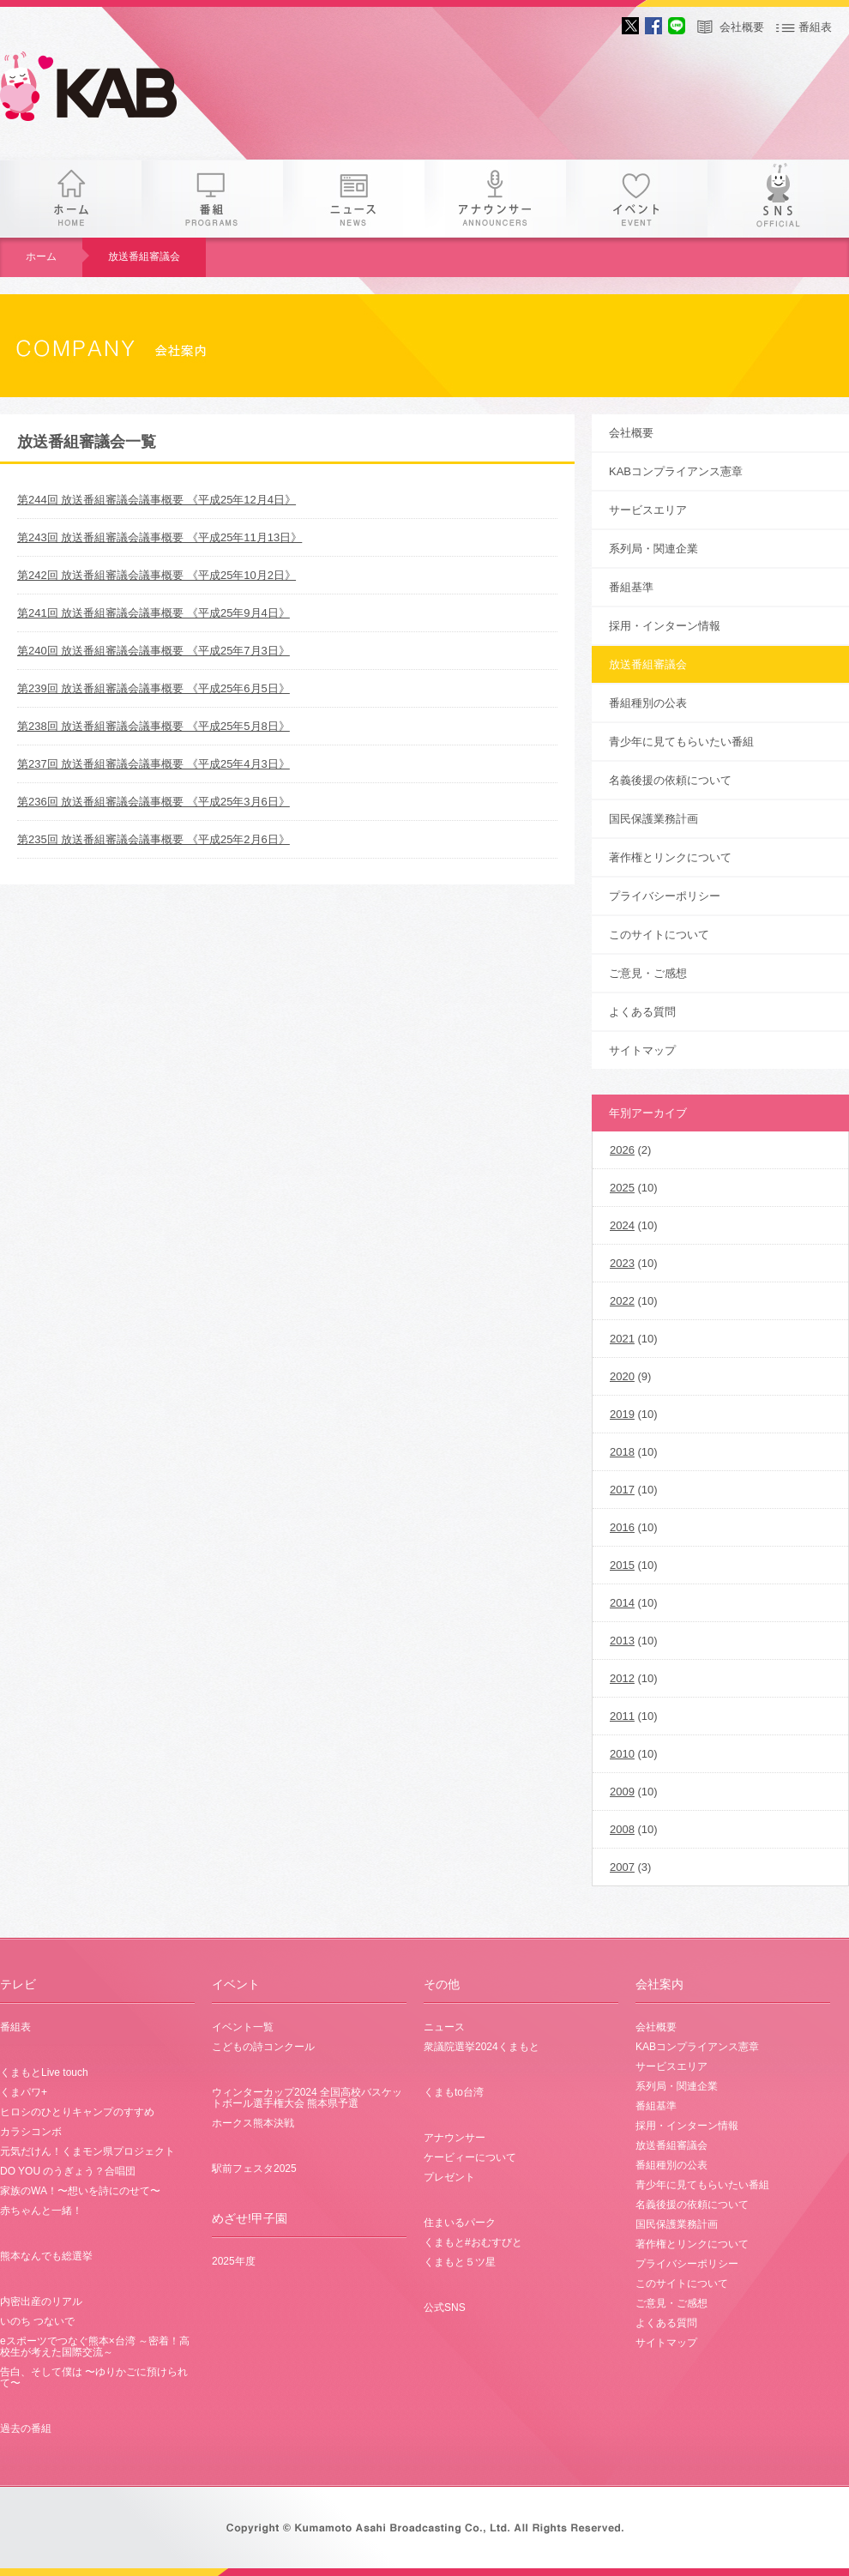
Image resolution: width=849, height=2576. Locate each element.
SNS (778, 199)
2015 (622, 1565)
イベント (637, 199)
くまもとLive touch (44, 2072)
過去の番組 (25, 2428)
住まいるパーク (460, 2223)
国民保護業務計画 (653, 818)
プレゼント (449, 2177)
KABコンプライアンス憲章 (676, 471)
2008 (622, 1829)
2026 (622, 1149)
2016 (622, 1527)
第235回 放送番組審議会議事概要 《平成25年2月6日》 (153, 839)
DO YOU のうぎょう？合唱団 (67, 2171)
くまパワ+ (23, 2092)
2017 (622, 1489)
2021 (622, 1338)
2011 (622, 1716)
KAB (103, 90)
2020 (622, 1376)
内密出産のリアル (41, 2301)
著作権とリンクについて (670, 857)
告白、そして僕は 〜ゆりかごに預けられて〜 (94, 2377)
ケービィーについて (470, 2157)
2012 (622, 1678)
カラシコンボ (31, 2132)
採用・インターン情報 (664, 625)
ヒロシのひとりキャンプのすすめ (77, 2112)
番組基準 (631, 587)
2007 (622, 1867)
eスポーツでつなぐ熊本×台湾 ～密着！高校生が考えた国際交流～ (95, 2346)
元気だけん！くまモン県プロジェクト (87, 2151)
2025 (622, 1187)
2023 (622, 1263)
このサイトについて (659, 934)
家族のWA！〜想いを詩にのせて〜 (80, 2191)
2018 (622, 1451)
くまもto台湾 (454, 2092)
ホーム (71, 199)
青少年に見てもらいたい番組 (681, 741)
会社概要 (742, 27)
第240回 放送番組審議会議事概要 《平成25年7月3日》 (153, 650)
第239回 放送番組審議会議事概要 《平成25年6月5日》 (153, 688)
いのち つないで (37, 2321)
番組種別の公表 (648, 703)
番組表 (815, 27)
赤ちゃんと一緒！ (41, 2211)
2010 (622, 1753)
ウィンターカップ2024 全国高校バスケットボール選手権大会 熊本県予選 (307, 2097)
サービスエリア (648, 510)
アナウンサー (495, 199)
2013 (622, 1640)
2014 (622, 1602)
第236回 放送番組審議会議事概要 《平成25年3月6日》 (153, 801)
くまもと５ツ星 (460, 2262)
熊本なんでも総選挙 (46, 2256)
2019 (622, 1414)
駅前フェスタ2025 (254, 2169)
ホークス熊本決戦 (253, 2123)
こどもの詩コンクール (263, 2047)
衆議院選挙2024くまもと (481, 2047)
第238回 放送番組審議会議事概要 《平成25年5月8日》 (153, 726)
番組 (212, 199)
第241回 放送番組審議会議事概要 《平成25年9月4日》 (153, 612)
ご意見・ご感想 (648, 973)
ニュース (353, 199)
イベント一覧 (243, 2027)
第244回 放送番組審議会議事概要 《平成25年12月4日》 (156, 499)
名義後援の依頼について (670, 780)
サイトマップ (642, 1050)
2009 (622, 1791)
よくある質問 (642, 1011)
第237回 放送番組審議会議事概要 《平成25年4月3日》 (153, 763)
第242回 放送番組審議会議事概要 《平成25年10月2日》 (156, 575)
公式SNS (445, 2308)
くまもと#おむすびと (473, 2242)
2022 (622, 1300)
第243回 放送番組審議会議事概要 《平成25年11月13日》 (159, 537)
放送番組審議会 (144, 256)
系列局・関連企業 (653, 548)
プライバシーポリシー (664, 896)
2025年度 (234, 2261)
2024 (622, 1225)
